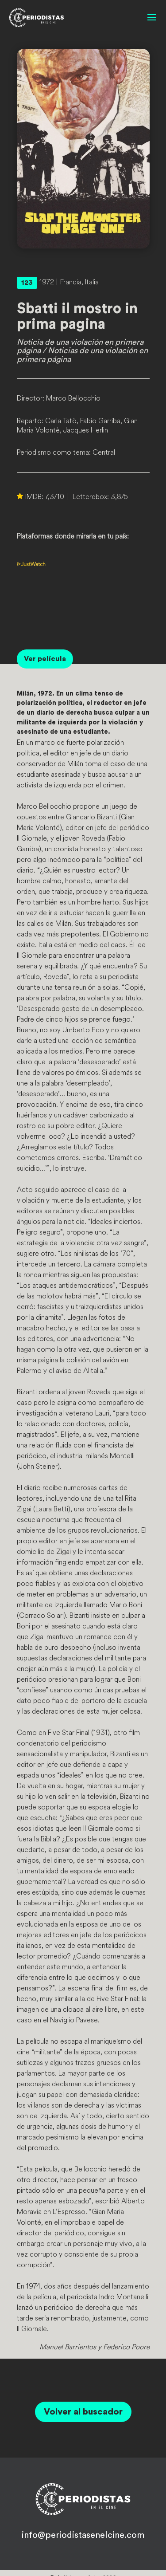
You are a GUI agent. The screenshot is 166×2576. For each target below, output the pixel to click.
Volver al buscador (83, 2411)
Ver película (45, 658)
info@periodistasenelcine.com (83, 2535)
